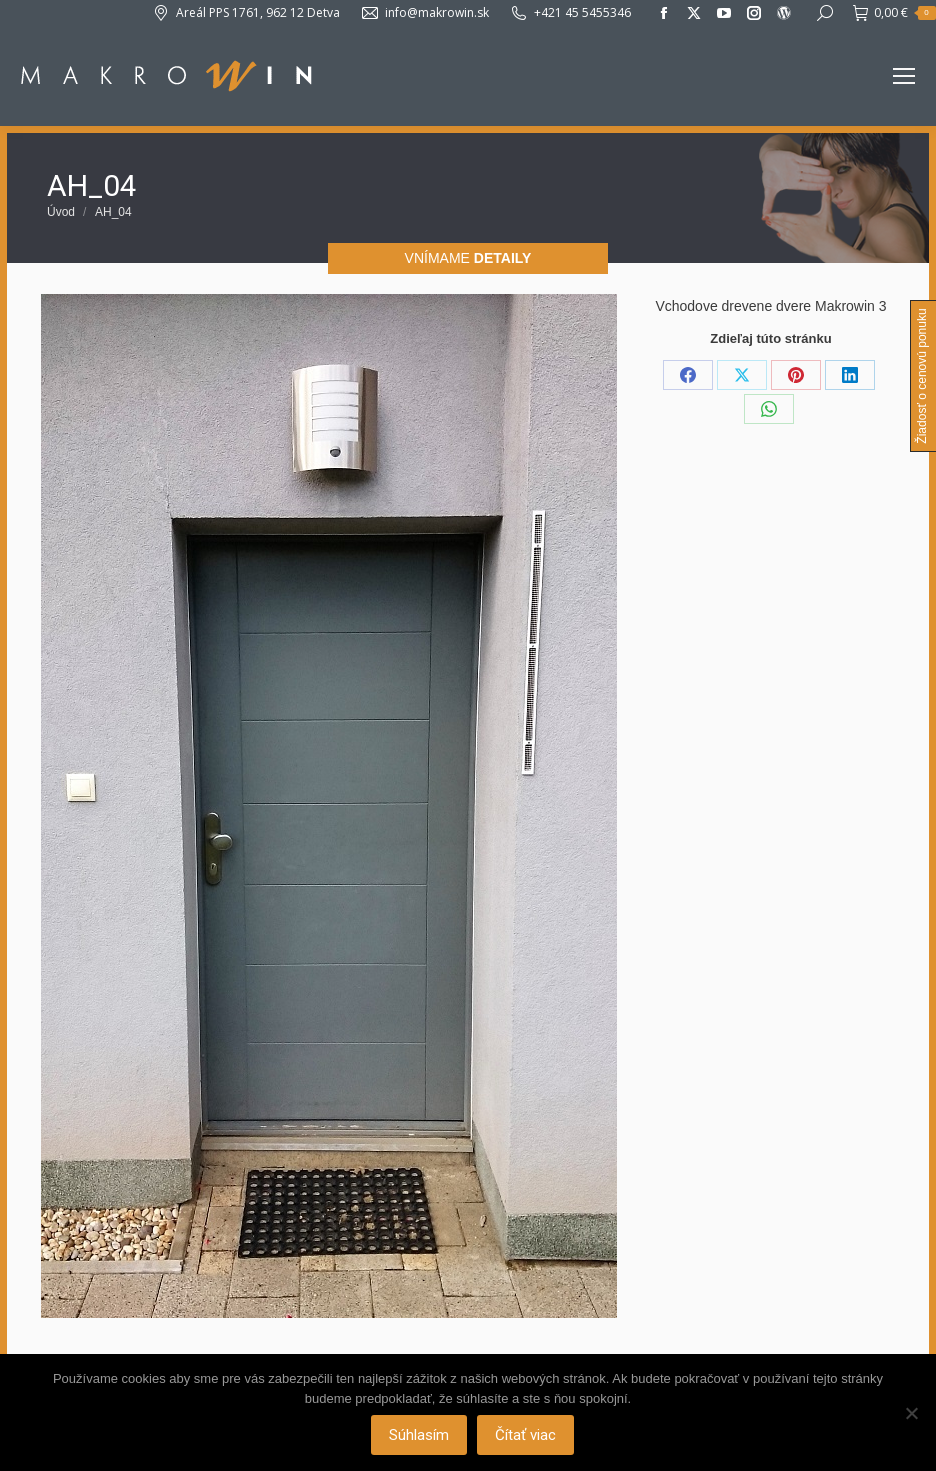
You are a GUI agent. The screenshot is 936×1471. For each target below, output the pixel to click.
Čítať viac (526, 1436)
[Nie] (911, 1413)
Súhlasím (420, 1436)
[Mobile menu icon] (904, 76)
